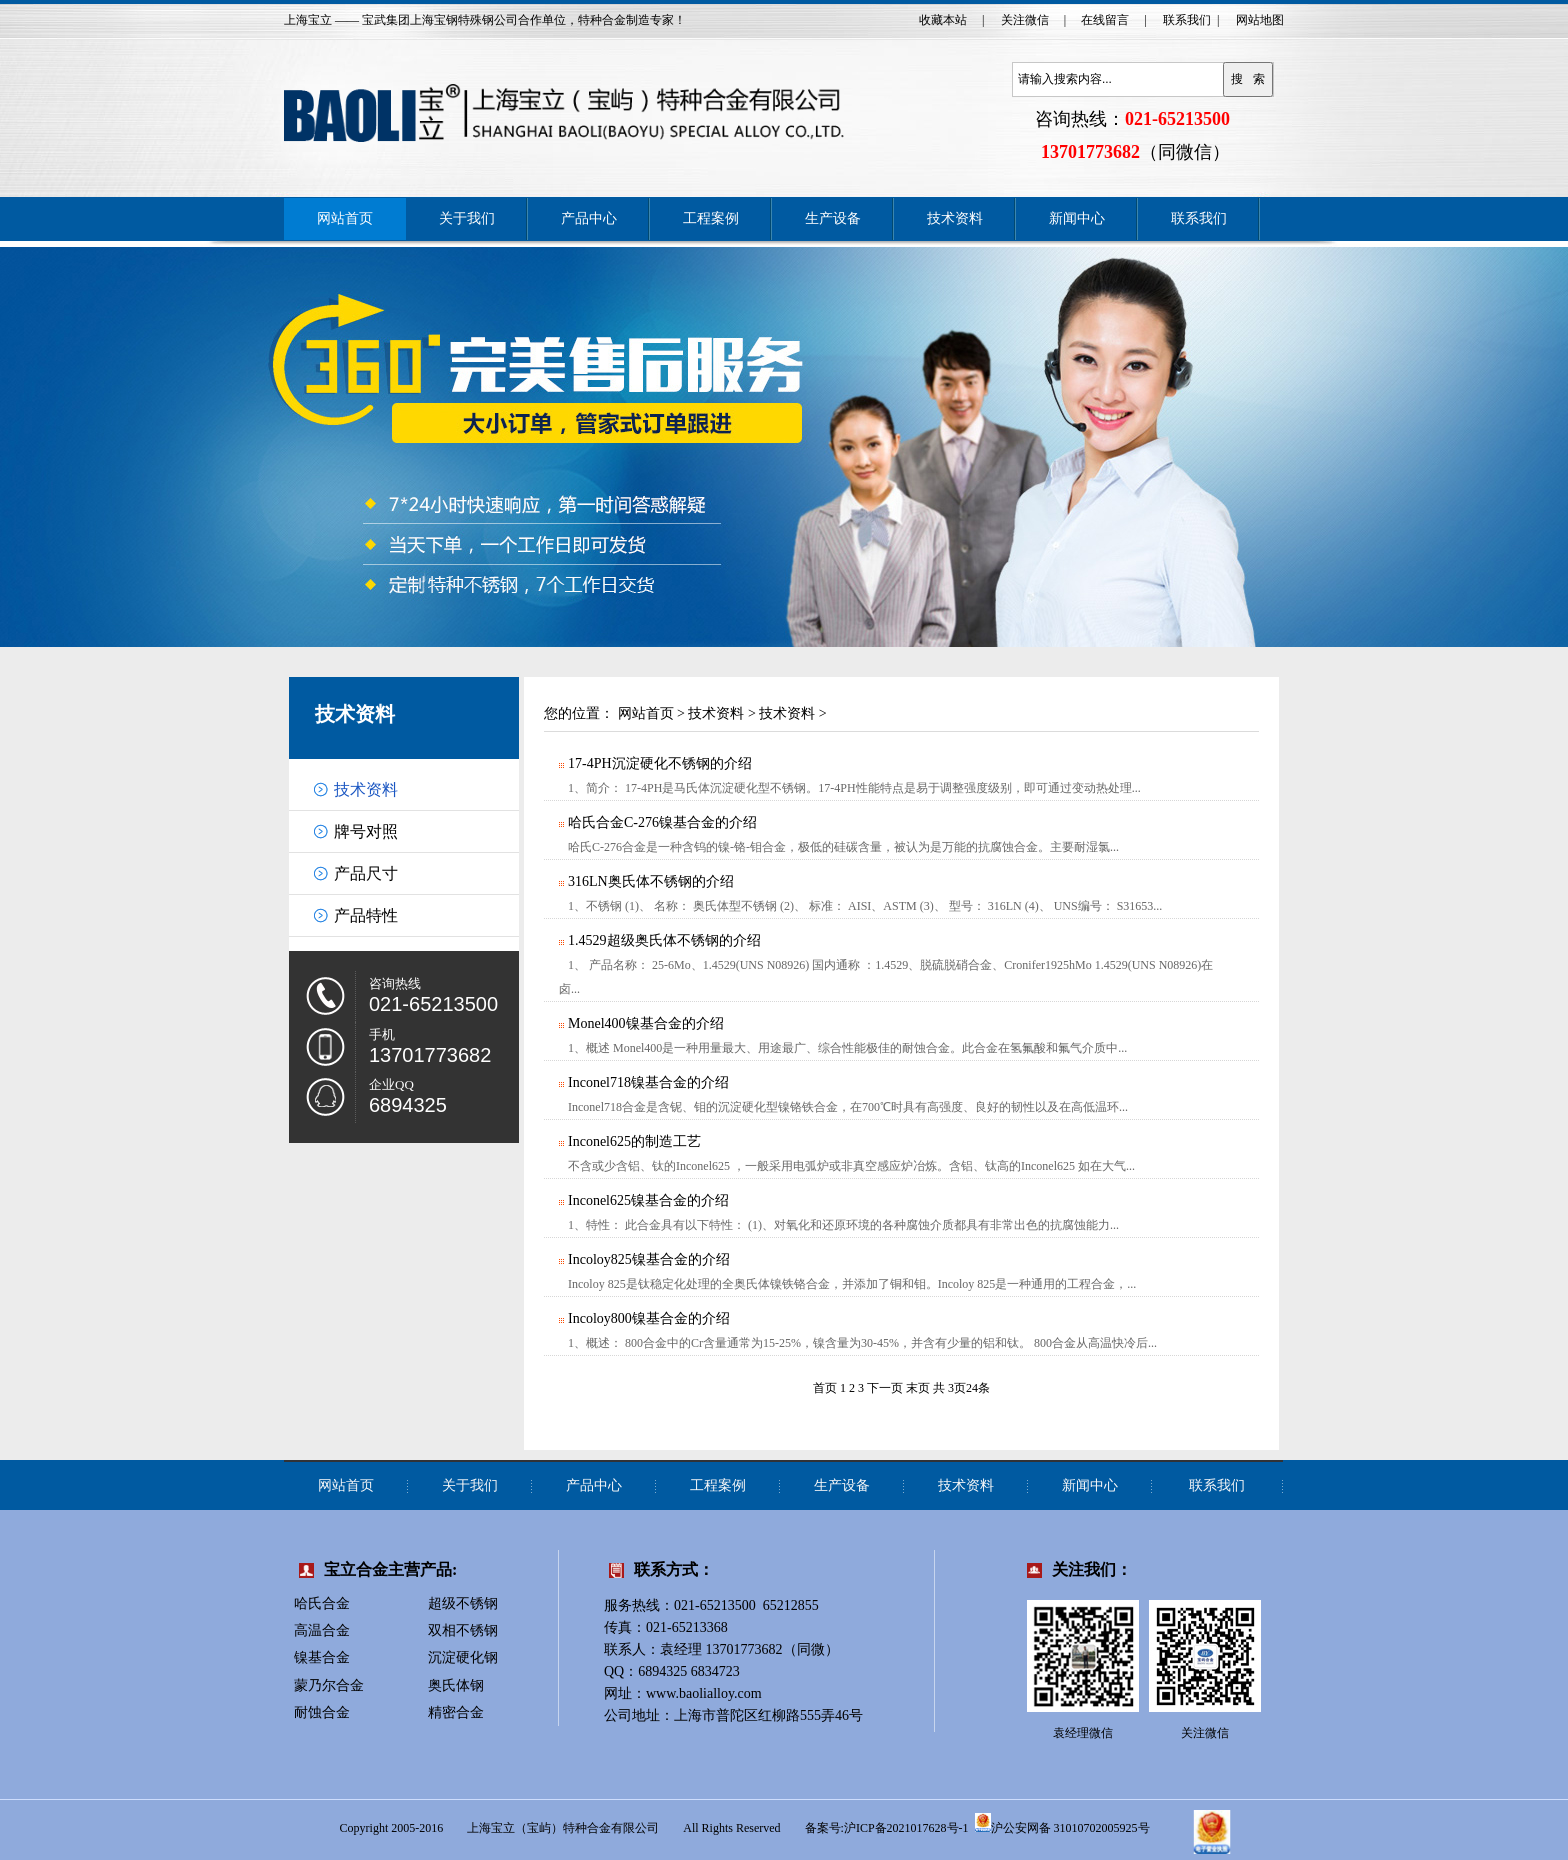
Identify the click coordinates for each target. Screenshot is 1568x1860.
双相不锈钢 (463, 1630)
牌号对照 (366, 831)
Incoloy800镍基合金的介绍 (648, 1318)
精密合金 (456, 1712)
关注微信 (1025, 20)
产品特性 (366, 915)
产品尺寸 (366, 873)
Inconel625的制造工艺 (633, 1141)
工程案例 (711, 218)
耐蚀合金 (322, 1712)
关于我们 (467, 218)
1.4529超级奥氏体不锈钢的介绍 (663, 940)
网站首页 (345, 218)
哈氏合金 (322, 1603)
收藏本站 (943, 20)
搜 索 (1248, 79)
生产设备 (833, 218)
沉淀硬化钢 (463, 1657)
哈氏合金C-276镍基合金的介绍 (661, 822)
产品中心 (589, 218)
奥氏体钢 (456, 1685)
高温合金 (322, 1630)
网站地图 (1260, 20)
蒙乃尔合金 (329, 1685)
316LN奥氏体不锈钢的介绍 (650, 881)
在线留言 (1105, 20)
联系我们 (1187, 20)
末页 (918, 1388)
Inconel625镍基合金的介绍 (647, 1200)
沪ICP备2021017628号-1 (906, 1828)
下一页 (885, 1388)
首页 (825, 1388)
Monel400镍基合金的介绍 (645, 1023)
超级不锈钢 (463, 1603)
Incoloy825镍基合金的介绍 (648, 1259)
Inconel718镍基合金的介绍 (647, 1082)
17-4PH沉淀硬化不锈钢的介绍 (659, 763)
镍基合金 (322, 1657)
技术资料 (955, 218)
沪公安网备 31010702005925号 (1062, 1823)
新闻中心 (1077, 218)
